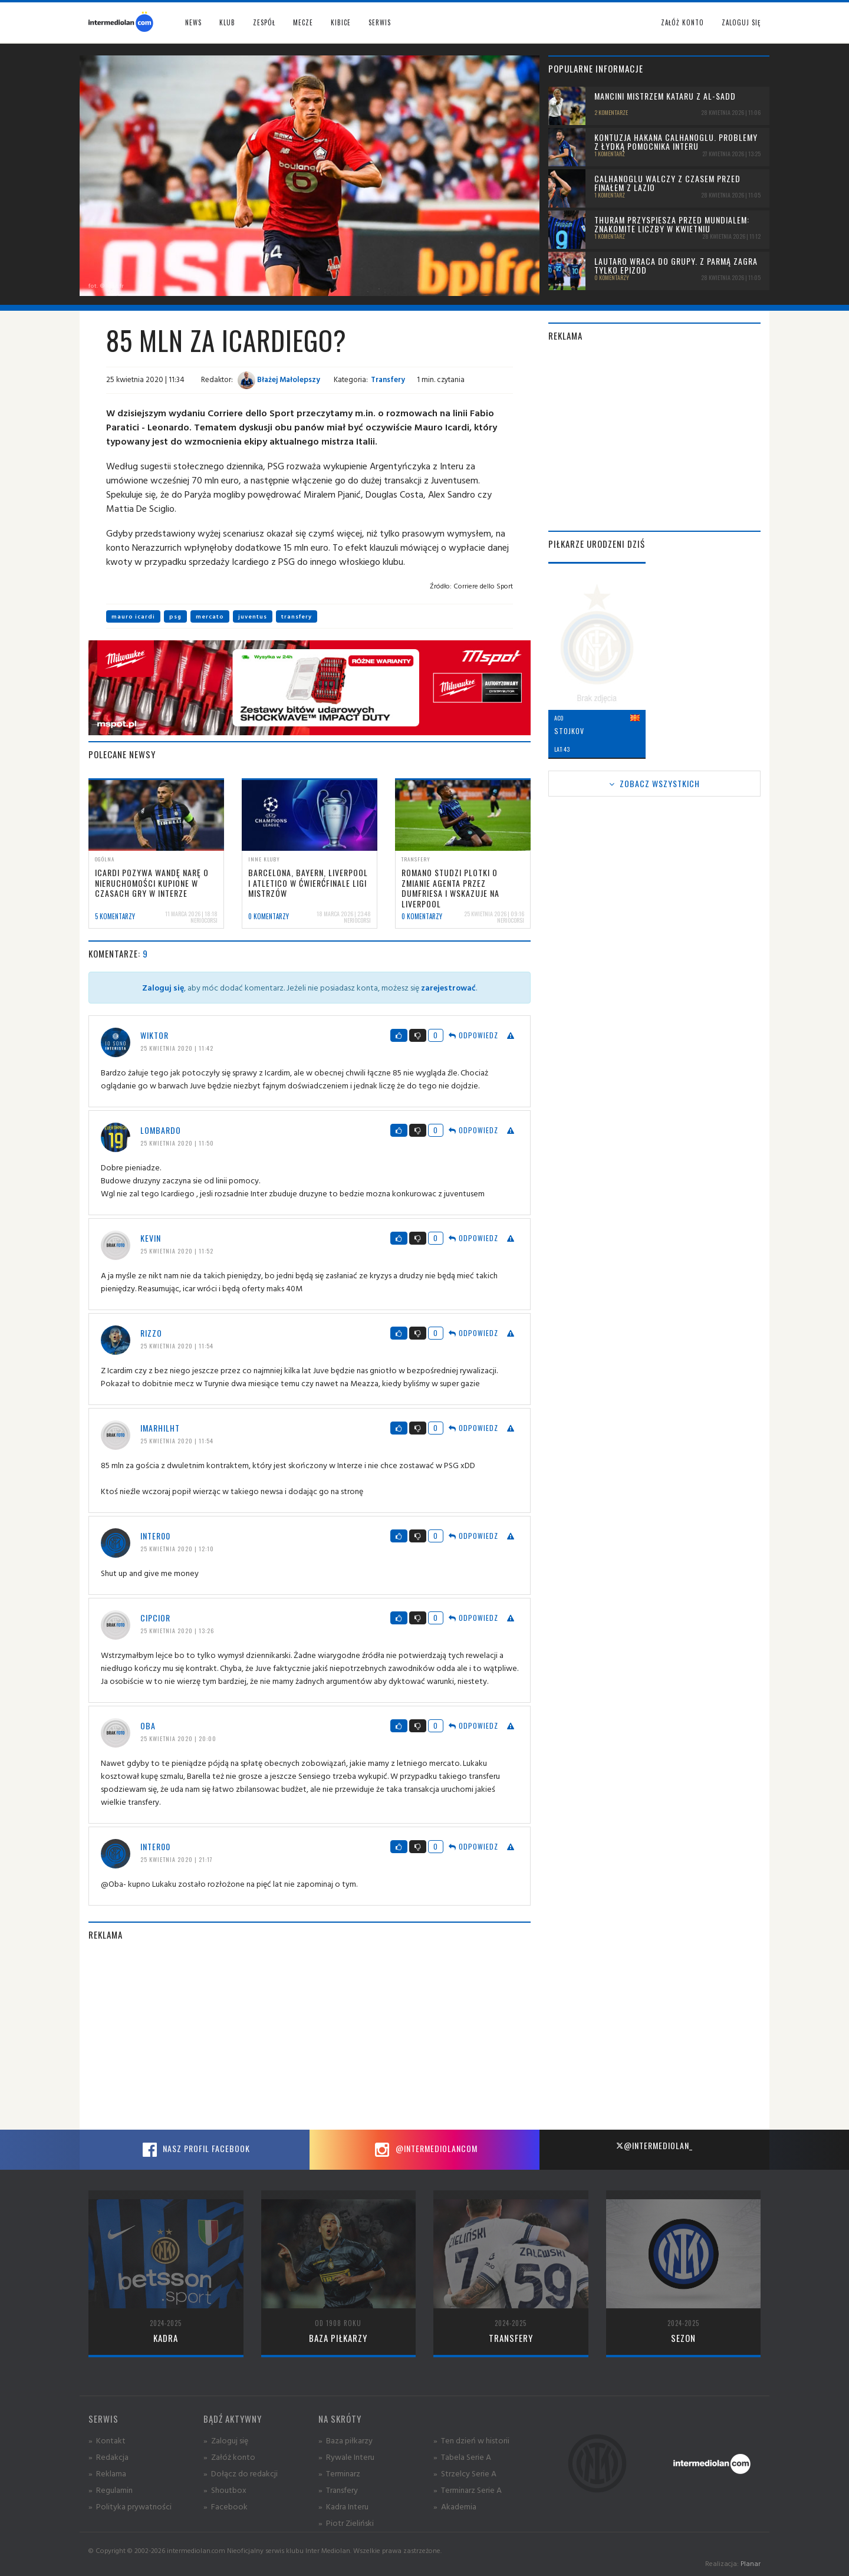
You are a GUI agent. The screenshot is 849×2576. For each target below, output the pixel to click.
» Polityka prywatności (130, 2506)
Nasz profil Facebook (194, 2149)
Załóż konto (682, 22)
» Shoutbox (224, 2489)
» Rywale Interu (346, 2456)
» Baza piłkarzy (345, 2440)
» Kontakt (107, 2440)
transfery (296, 616)
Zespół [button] (264, 22)
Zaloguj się (741, 22)
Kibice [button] (341, 22)
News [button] (193, 22)
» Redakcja (108, 2456)
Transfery (388, 379)
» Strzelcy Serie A (464, 2473)
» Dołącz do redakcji (240, 2473)
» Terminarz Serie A (467, 2489)
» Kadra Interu (343, 2506)
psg (175, 616)
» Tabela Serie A (462, 2456)
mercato (210, 616)
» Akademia (454, 2506)
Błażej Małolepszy (279, 379)
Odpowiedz (473, 1035)
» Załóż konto (229, 2456)
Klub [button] (227, 22)
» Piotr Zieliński (346, 2522)
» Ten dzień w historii (471, 2440)
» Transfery (338, 2489)
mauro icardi (133, 616)
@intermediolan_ (654, 2145)
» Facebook (225, 2506)
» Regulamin (110, 2489)
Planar (751, 2563)
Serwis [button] (379, 22)
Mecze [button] (303, 22)
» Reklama (107, 2473)
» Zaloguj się (225, 2440)
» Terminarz (339, 2473)
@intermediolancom (425, 2149)
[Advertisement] (309, 2035)
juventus (252, 616)
